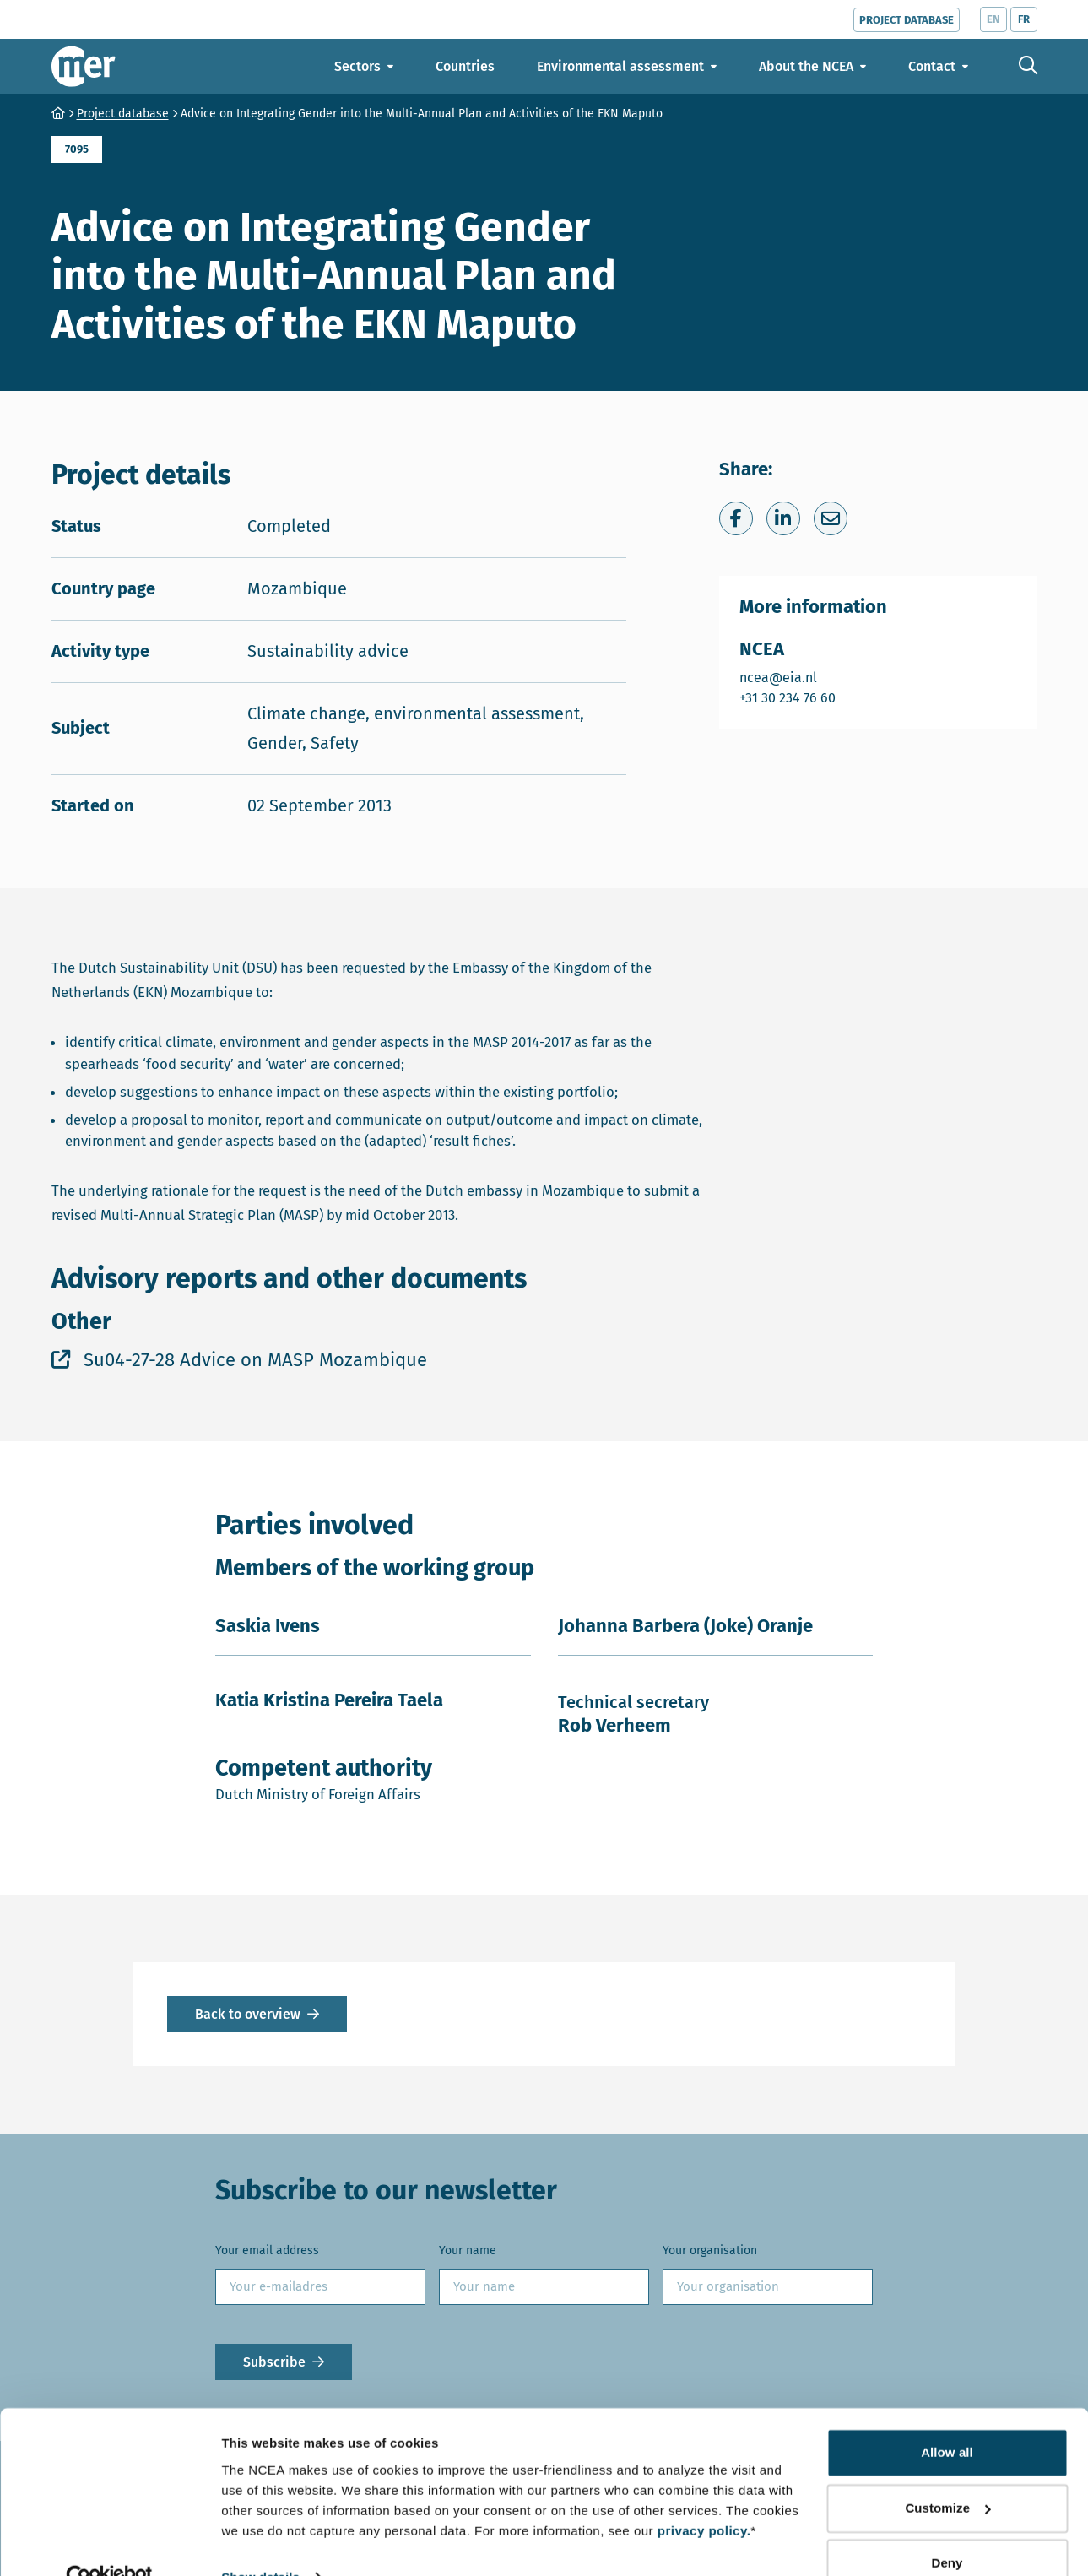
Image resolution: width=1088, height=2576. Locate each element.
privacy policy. (704, 2496)
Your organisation (710, 2250)
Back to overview (247, 2014)
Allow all (947, 2418)
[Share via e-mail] (830, 518)
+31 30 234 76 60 (788, 697)
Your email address (267, 2250)
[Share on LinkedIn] (783, 518)
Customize (947, 2473)
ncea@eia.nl (788, 677)
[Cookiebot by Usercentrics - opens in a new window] (109, 2543)
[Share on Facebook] (736, 518)
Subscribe (274, 2362)
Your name (467, 2250)
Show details (260, 2542)
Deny (946, 2529)
